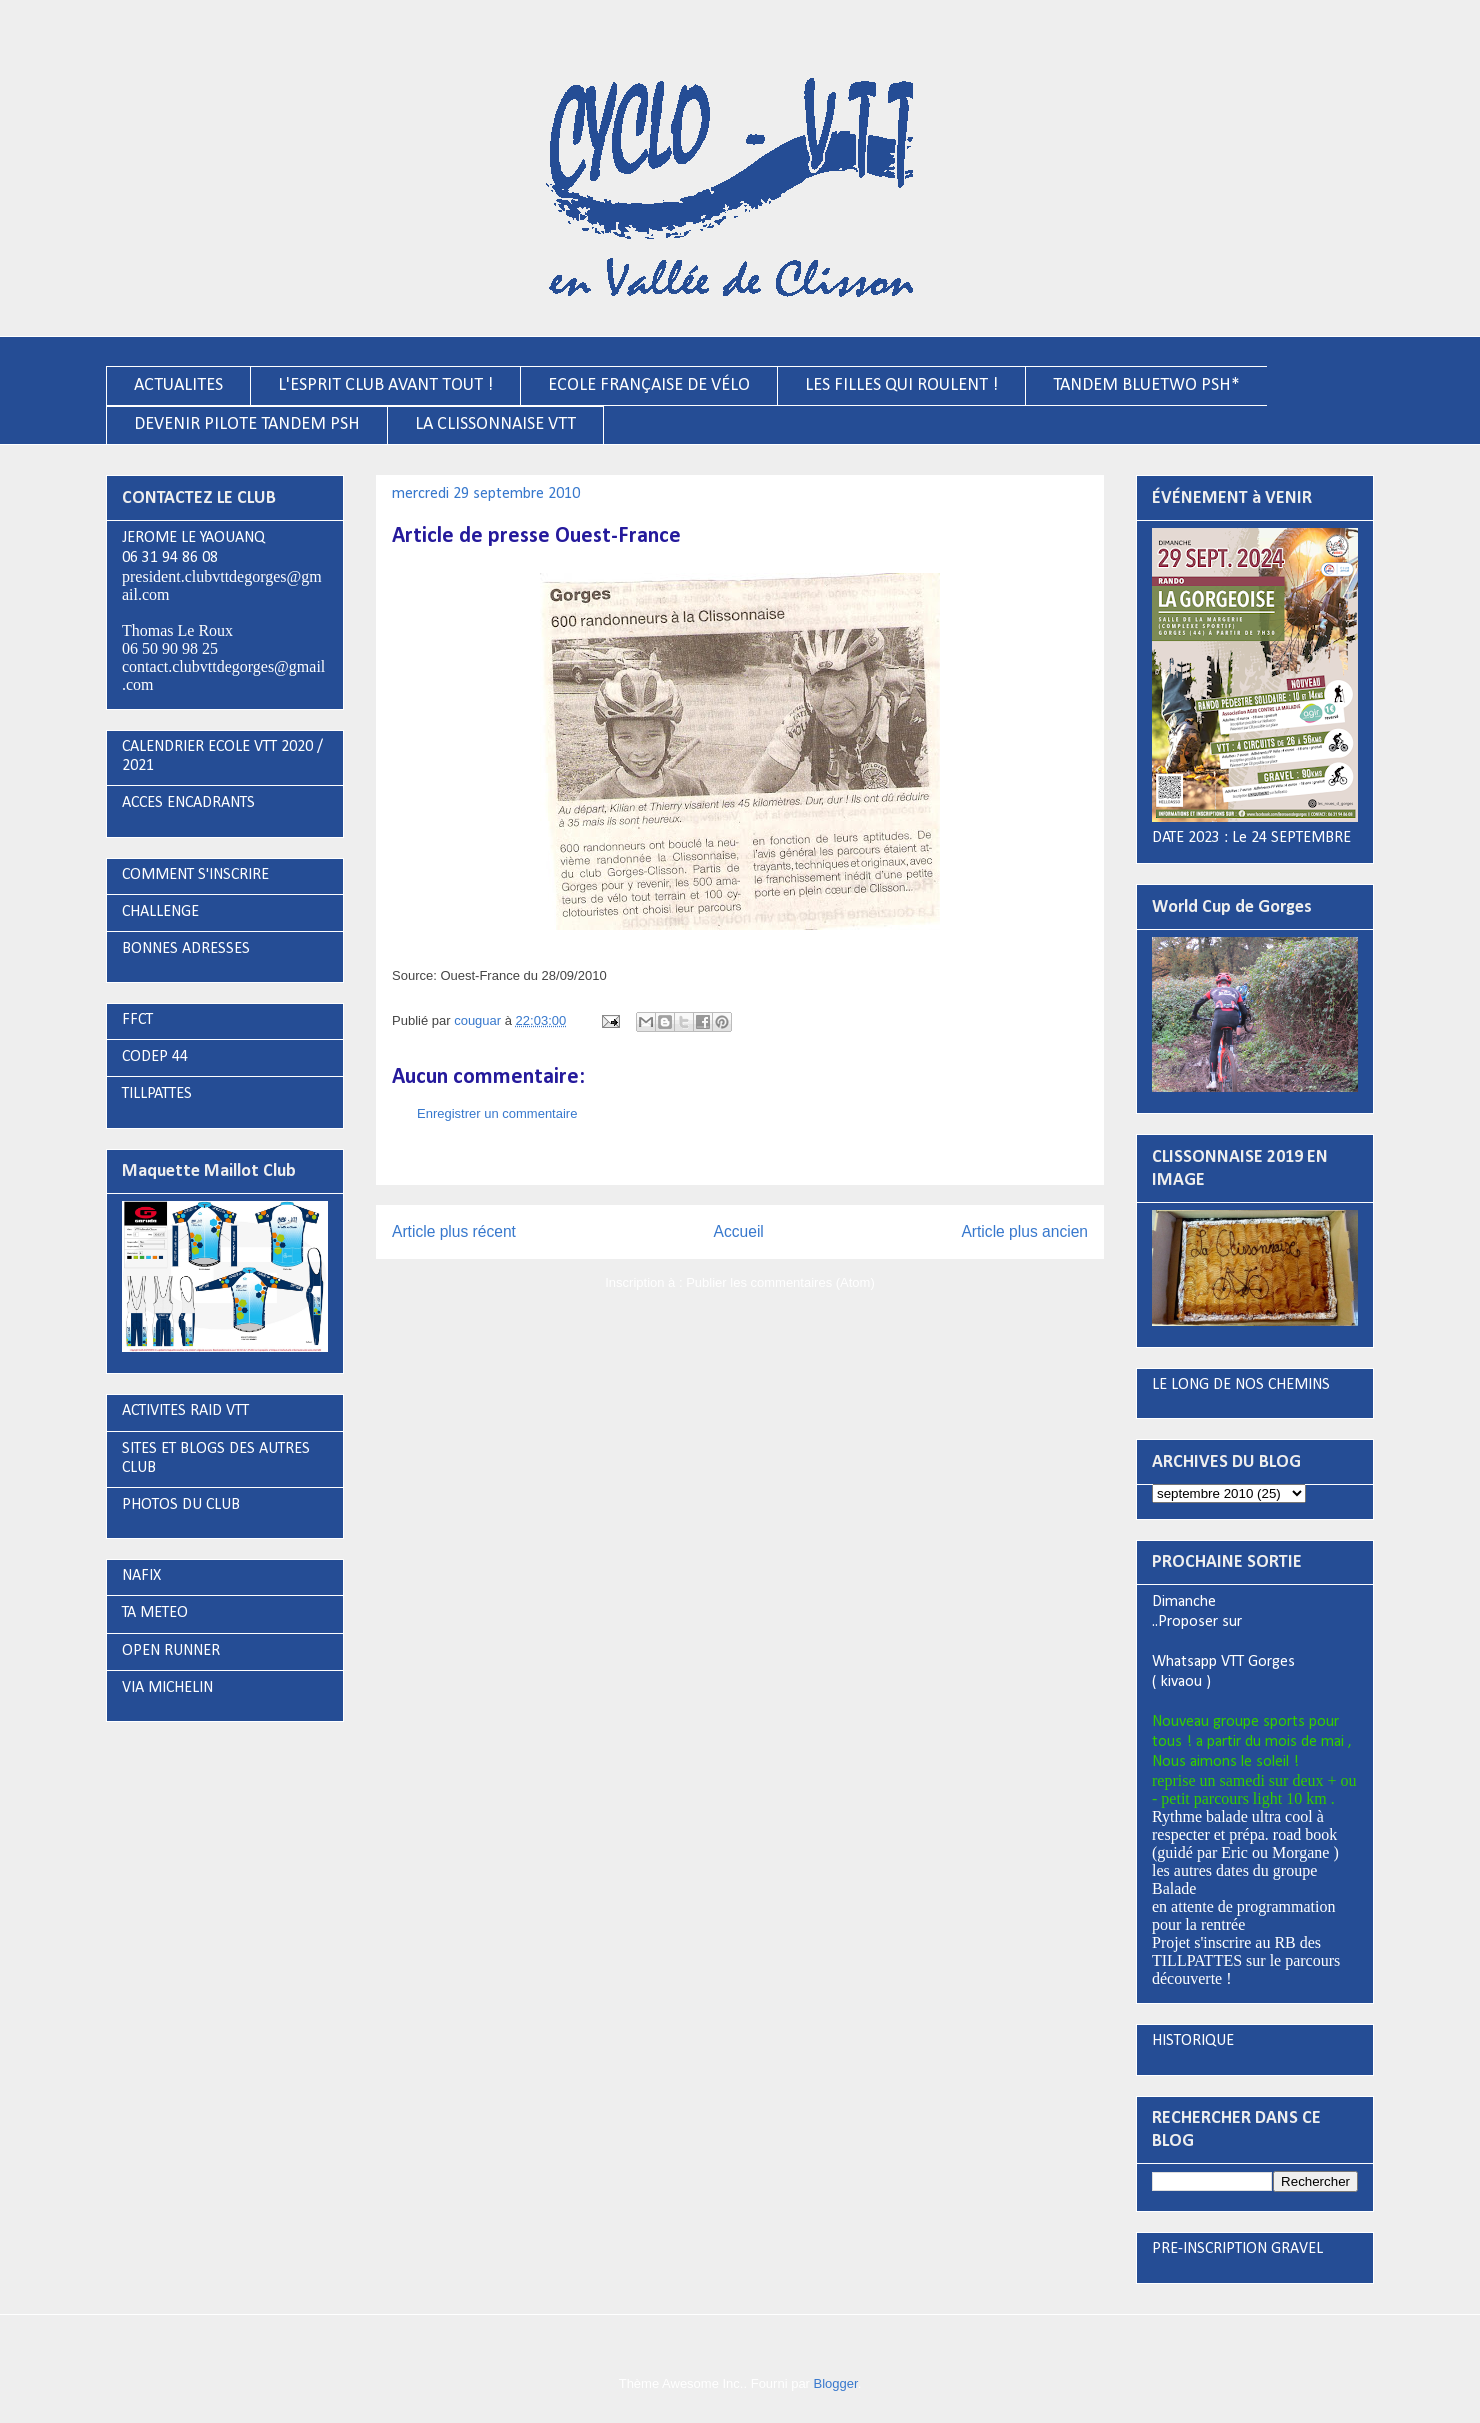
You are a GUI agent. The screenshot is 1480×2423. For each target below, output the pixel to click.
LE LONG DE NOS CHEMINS (1241, 1385)
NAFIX (141, 1576)
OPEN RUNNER (171, 1651)
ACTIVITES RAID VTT (185, 1411)
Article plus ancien (1024, 1231)
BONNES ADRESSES (186, 949)
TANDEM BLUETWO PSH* (1146, 385)
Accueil (739, 1231)
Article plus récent (454, 1231)
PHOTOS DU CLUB (181, 1505)
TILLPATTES (157, 1094)
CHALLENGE (160, 912)
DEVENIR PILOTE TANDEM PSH (247, 424)
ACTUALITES (178, 385)
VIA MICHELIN (167, 1688)
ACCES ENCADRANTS (188, 803)
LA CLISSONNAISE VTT (495, 424)
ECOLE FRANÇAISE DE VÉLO (649, 385)
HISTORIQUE (1193, 2041)
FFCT (137, 1020)
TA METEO (155, 1613)
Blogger (836, 2383)
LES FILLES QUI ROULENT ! (901, 385)
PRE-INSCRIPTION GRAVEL (1237, 2249)
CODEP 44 (155, 1057)
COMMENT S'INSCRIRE (195, 875)
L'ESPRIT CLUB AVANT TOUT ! (385, 385)
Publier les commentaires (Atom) (780, 1282)
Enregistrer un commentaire (497, 1113)
